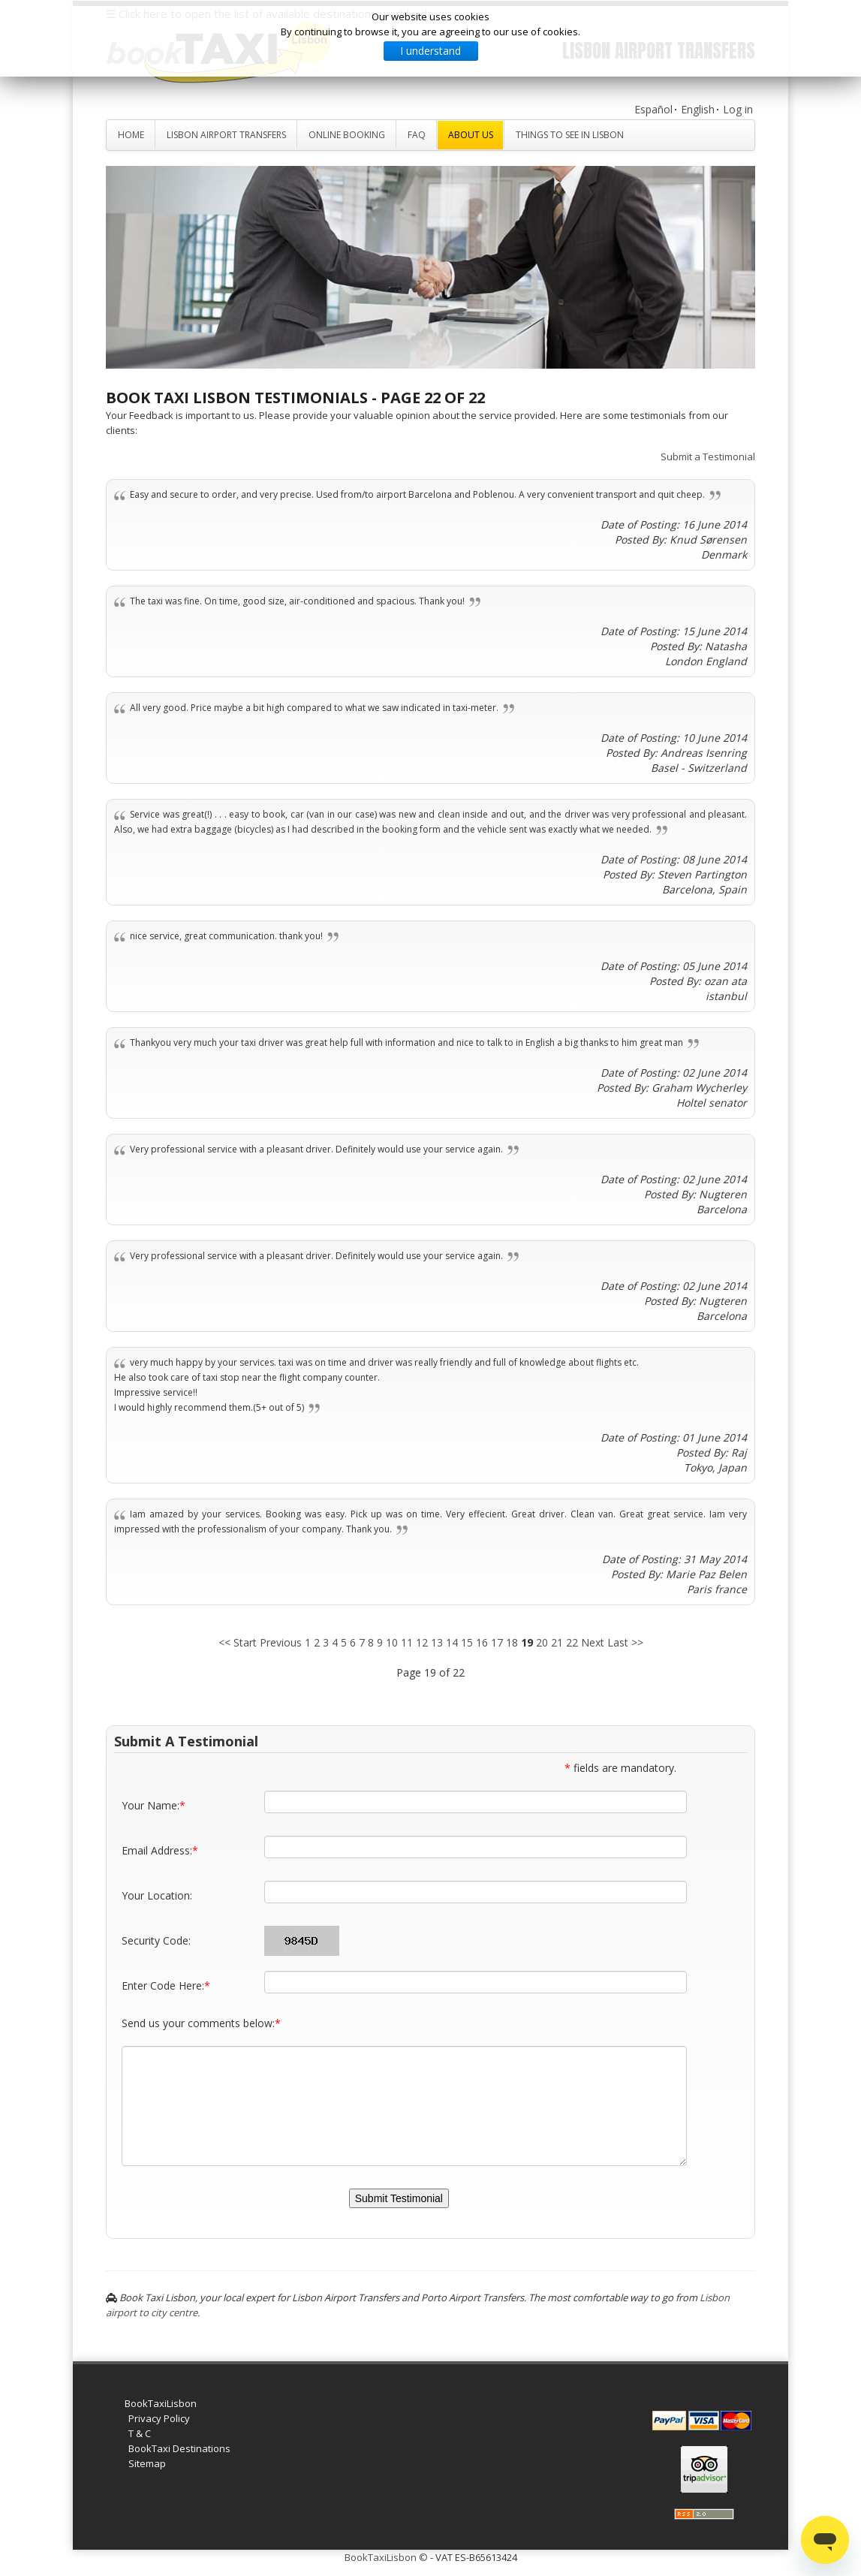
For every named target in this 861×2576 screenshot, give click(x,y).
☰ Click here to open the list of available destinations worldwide (270, 13)
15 (467, 1642)
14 (452, 1642)
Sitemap (147, 2463)
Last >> (625, 1642)
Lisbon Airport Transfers (226, 134)
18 (512, 1642)
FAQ (417, 134)
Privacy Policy (159, 2418)
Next (592, 1642)
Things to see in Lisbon (570, 134)
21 (557, 1642)
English (698, 109)
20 (542, 1642)
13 (437, 1642)
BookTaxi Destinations (179, 2448)
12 (422, 1642)
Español (653, 109)
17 (497, 1642)
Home (131, 134)
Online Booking (347, 134)
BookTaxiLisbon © (386, 2557)
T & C (139, 2433)
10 (392, 1642)
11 (407, 1642)
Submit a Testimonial (708, 456)
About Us (470, 134)
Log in (738, 109)
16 (482, 1642)
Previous (281, 1642)
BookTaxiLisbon (161, 2403)
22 (572, 1642)
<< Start (237, 1642)
